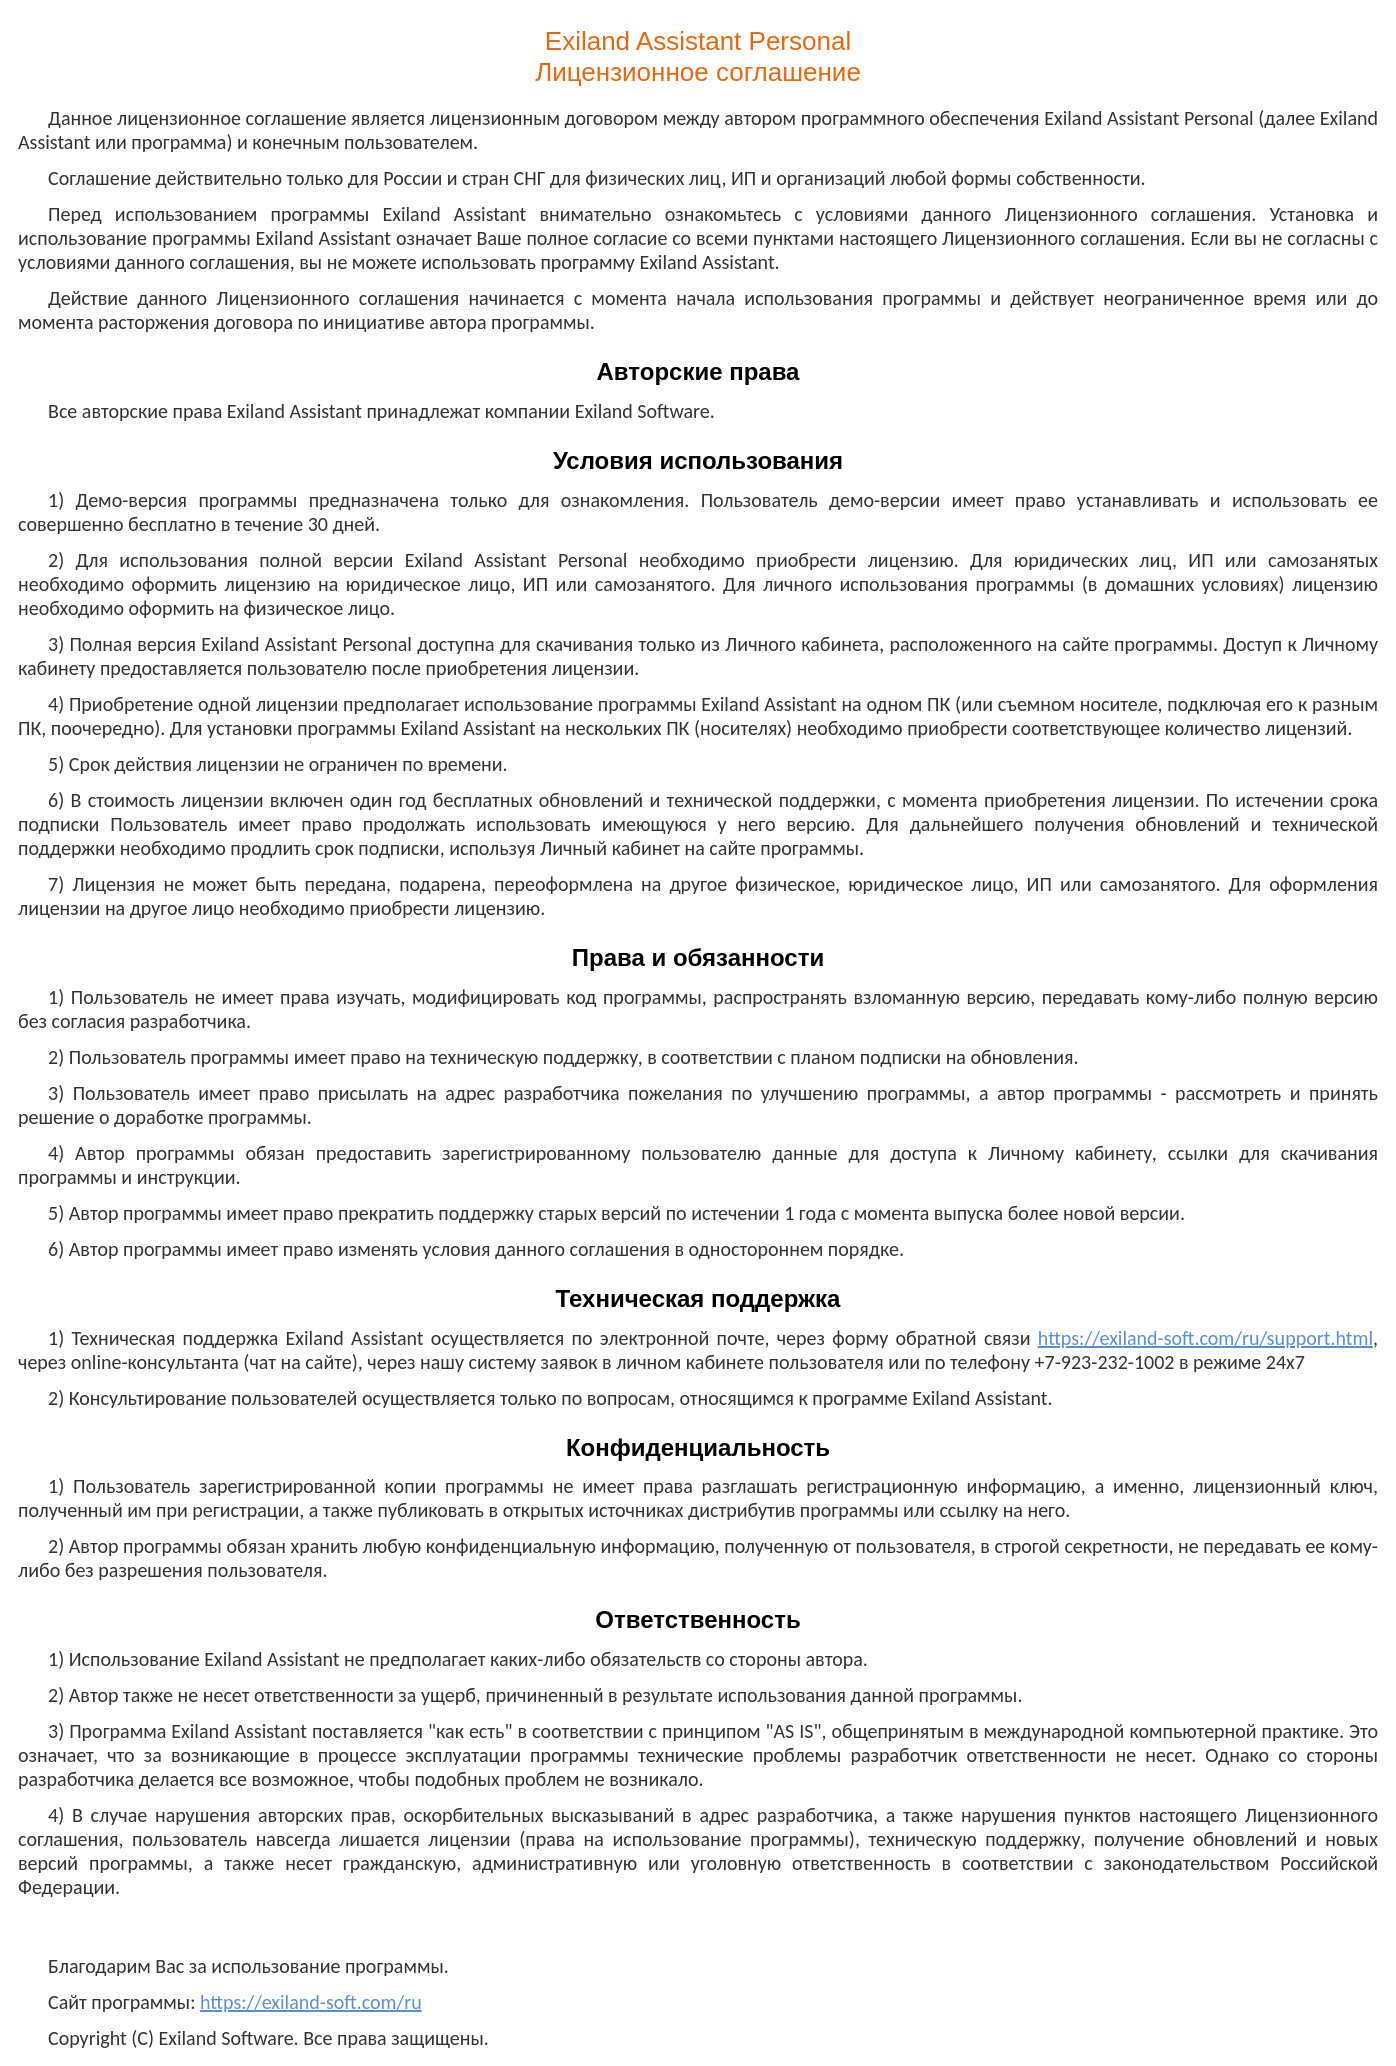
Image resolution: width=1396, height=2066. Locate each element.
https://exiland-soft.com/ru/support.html (1205, 1338)
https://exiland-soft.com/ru (311, 2002)
